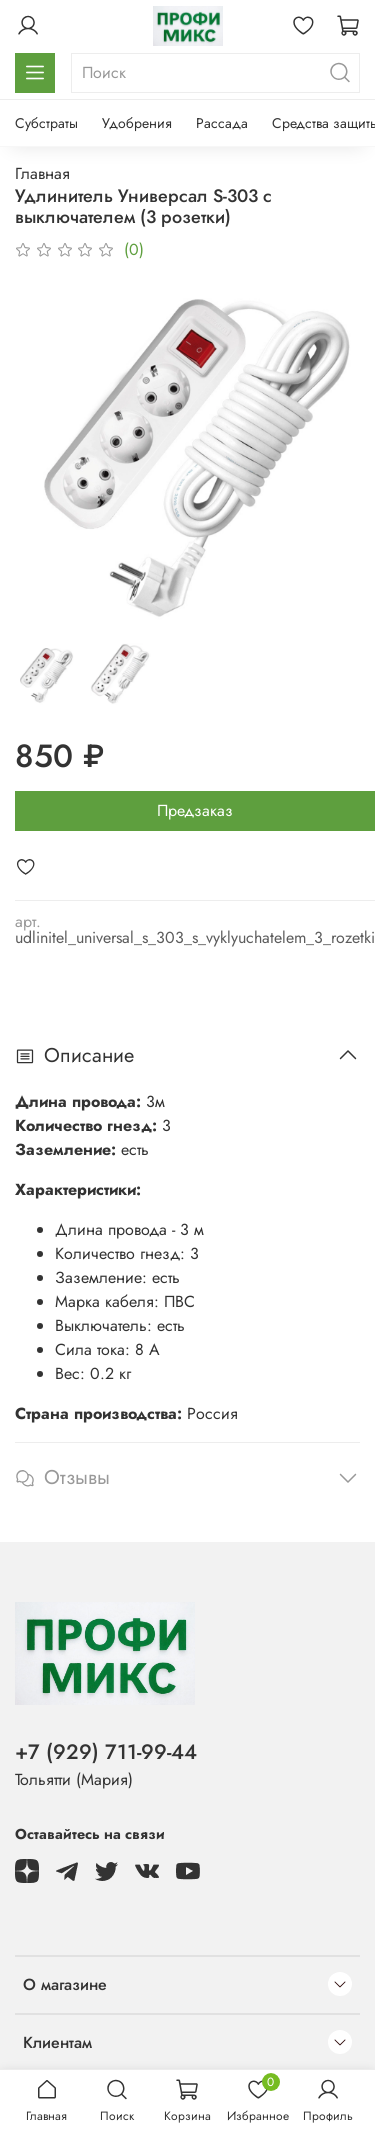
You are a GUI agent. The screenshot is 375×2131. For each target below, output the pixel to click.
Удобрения (137, 123)
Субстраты (46, 123)
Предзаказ (195, 810)
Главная (42, 173)
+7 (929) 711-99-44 (106, 1752)
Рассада (222, 123)
